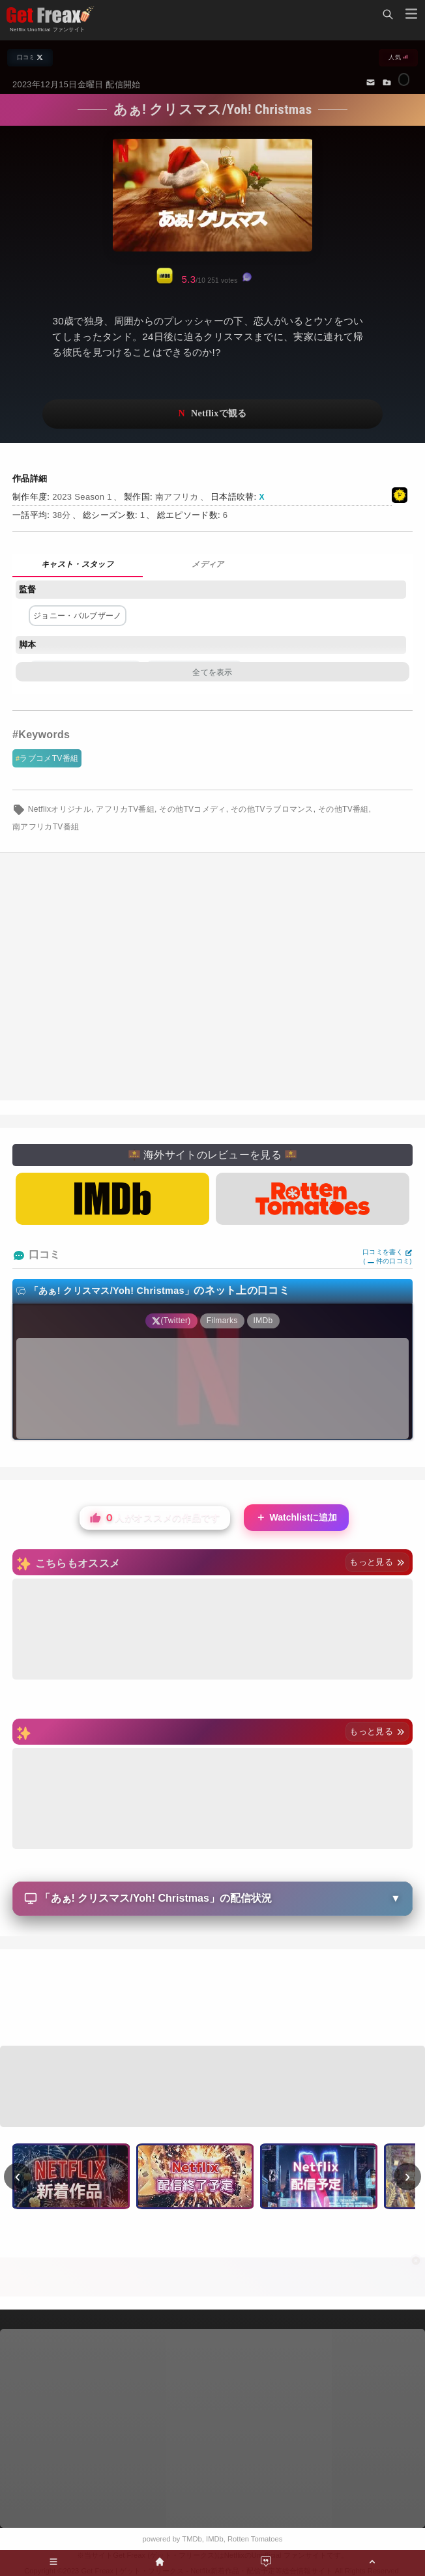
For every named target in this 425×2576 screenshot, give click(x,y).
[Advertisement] (212, 976)
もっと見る (377, 1562)
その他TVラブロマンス (272, 809)
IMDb (215, 2539)
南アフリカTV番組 (45, 826)
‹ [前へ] (18, 2176)
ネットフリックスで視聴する (212, 414)
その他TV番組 (343, 809)
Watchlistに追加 (297, 1517)
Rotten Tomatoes (254, 2539)
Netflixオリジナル (59, 809)
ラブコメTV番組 (49, 758)
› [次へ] (408, 2176)
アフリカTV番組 (125, 809)
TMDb (191, 2539)
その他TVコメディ (192, 809)
